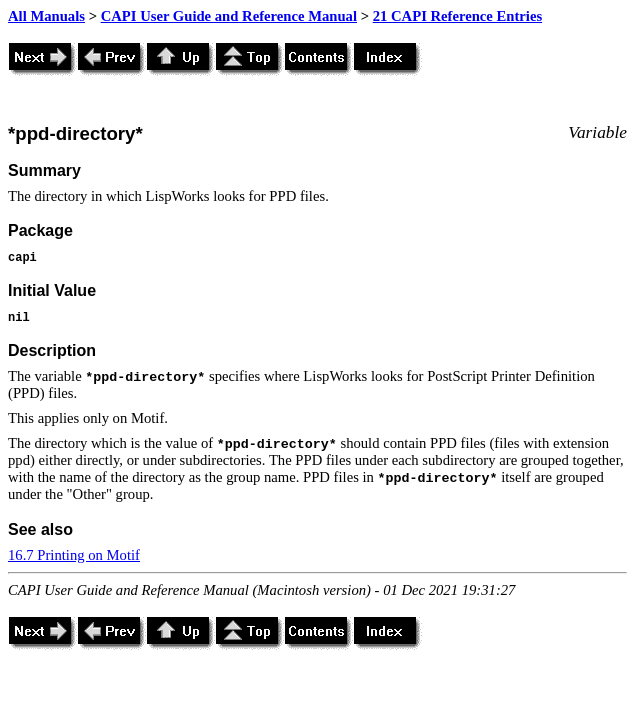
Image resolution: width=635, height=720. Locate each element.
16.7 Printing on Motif (74, 555)
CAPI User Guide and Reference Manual (229, 16)
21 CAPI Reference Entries (457, 16)
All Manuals (46, 16)
